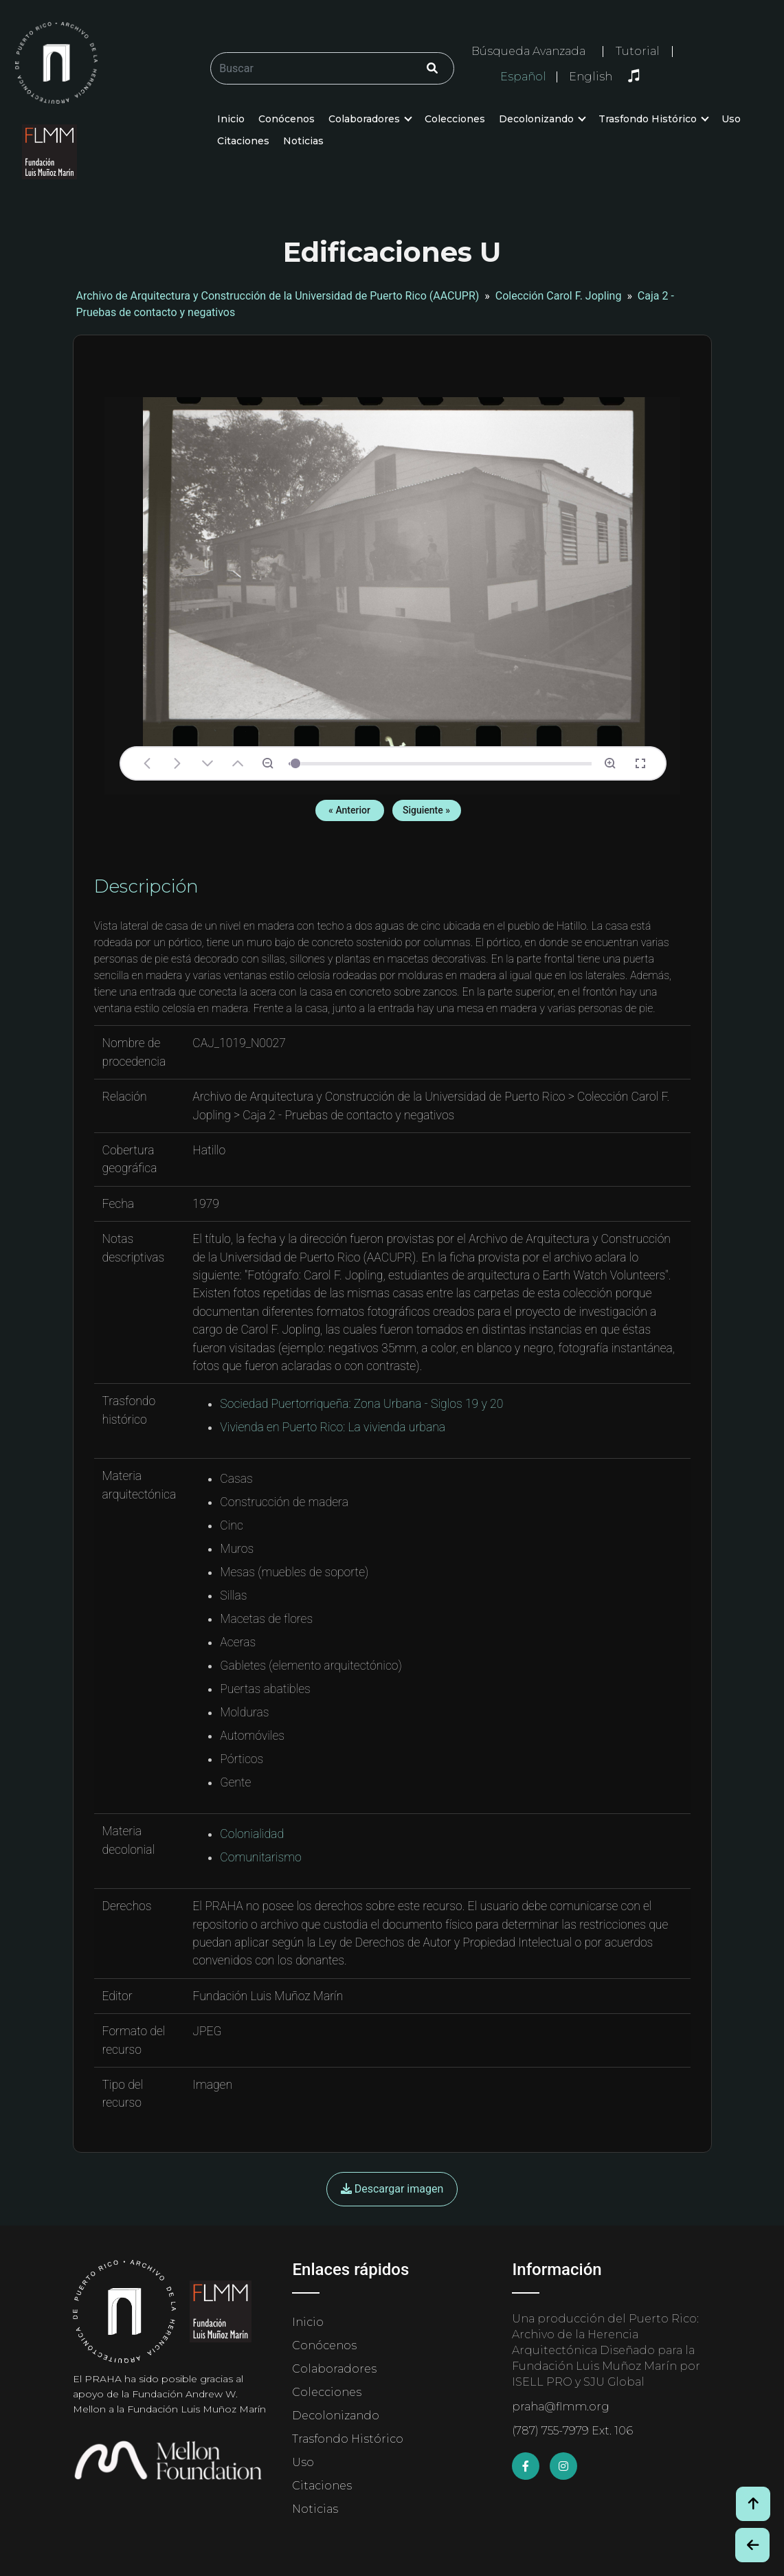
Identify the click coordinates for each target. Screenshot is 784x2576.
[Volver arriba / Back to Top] (753, 2504)
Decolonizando (536, 119)
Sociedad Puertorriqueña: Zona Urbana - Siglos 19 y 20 (361, 1404)
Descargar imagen (392, 2188)
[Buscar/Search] (332, 68)
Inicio (231, 119)
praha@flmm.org (560, 2406)
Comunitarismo (260, 1857)
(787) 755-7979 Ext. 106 (572, 2430)
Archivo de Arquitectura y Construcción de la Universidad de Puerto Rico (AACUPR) (278, 295)
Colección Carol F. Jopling (558, 295)
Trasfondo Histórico (647, 119)
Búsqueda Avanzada (528, 51)
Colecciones (455, 119)
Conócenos (286, 119)
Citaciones (243, 141)
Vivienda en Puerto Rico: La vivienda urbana (332, 1427)
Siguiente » (426, 810)
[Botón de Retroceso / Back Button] (752, 2545)
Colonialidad (252, 1834)
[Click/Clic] (432, 68)
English (590, 76)
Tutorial (638, 51)
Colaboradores (364, 119)
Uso (731, 119)
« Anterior (349, 810)
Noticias (303, 141)
